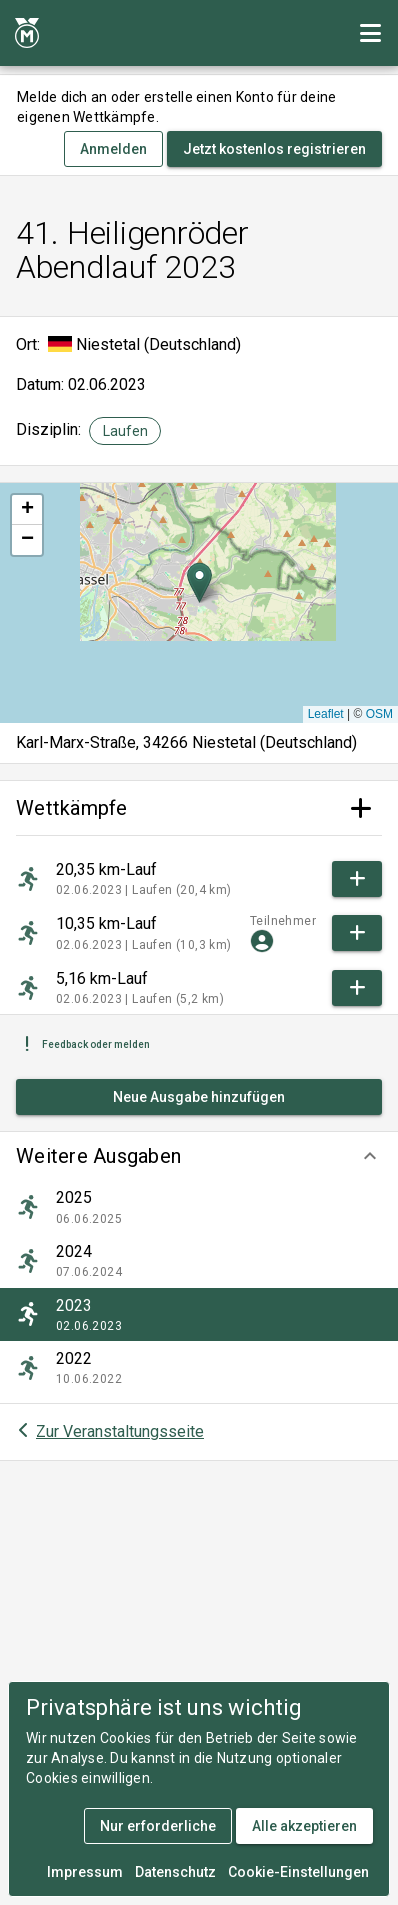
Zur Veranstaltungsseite (120, 1431)
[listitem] (199, 1207)
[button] (199, 1156)
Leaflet (326, 714)
